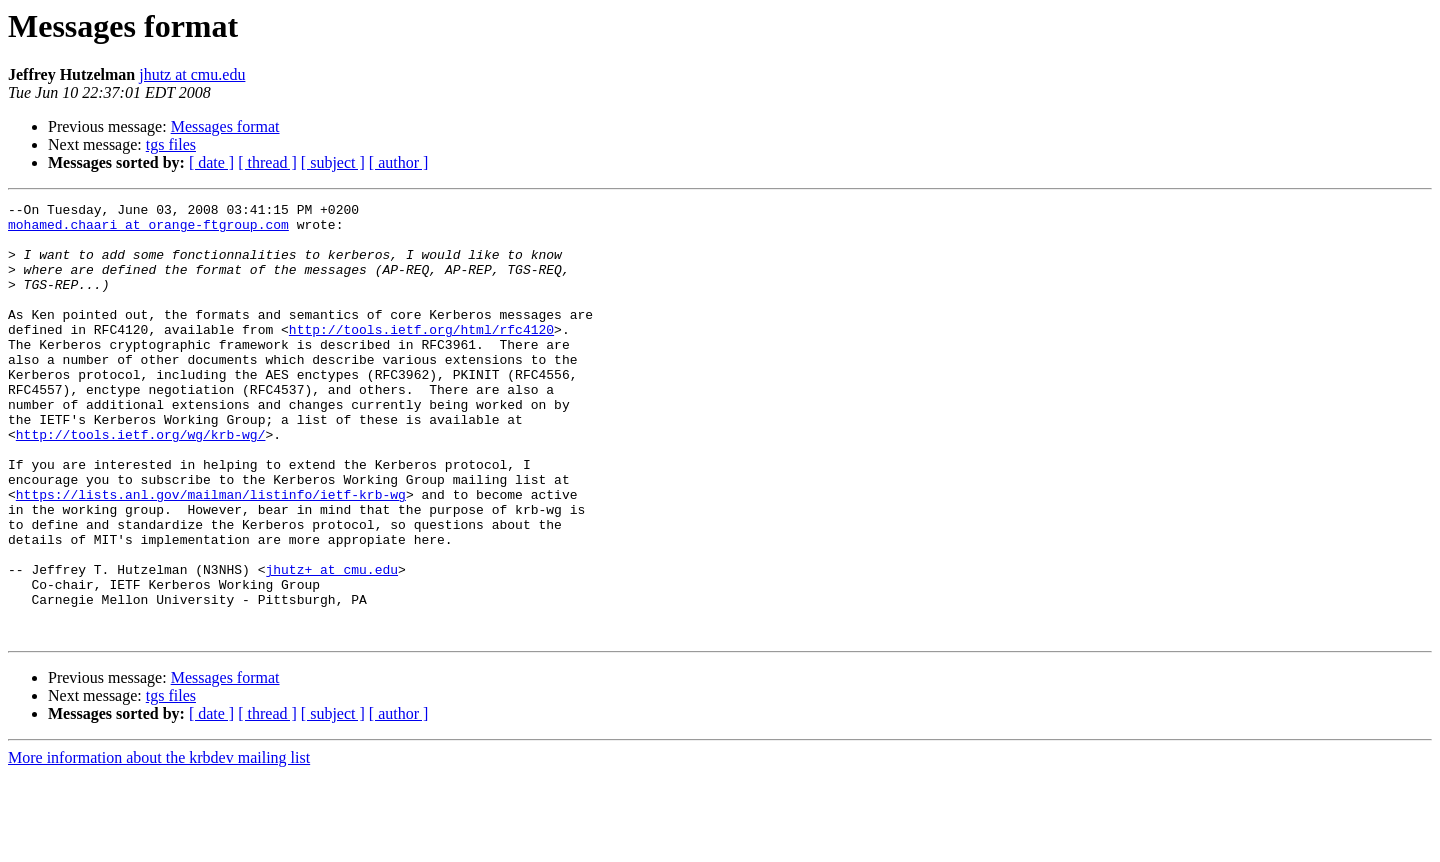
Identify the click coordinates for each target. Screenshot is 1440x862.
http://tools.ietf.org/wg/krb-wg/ (141, 482)
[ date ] (211, 162)
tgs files (171, 144)
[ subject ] (333, 162)
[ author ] (399, 162)
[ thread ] (267, 162)
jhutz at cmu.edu (192, 74)
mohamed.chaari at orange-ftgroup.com (148, 230)
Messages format (225, 126)
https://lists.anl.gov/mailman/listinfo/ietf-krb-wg (211, 554)
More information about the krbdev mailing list (159, 844)
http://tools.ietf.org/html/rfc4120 (421, 356)
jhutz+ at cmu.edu (331, 644)
